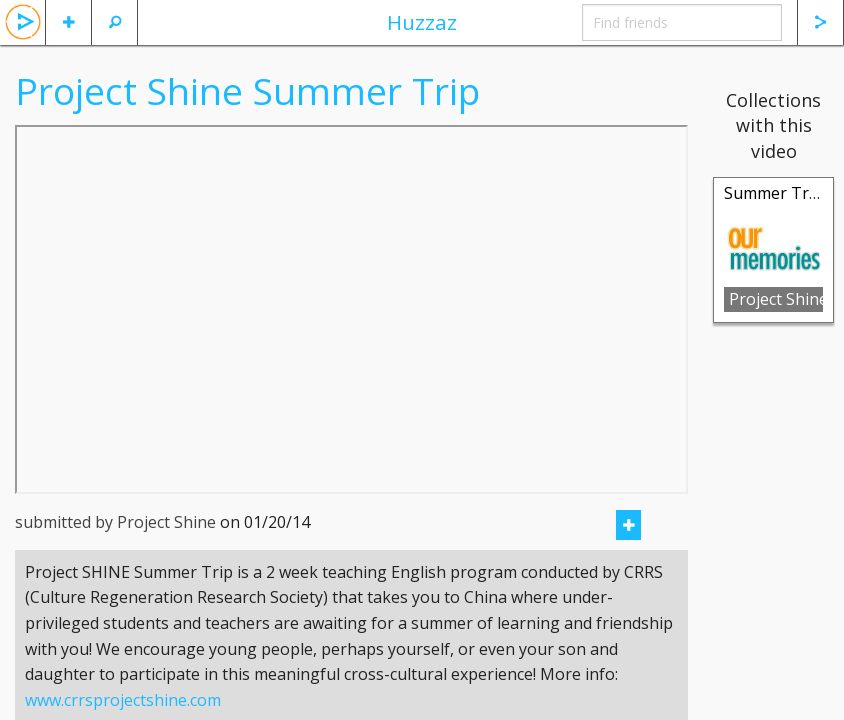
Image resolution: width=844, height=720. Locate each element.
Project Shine (776, 299)
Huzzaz (422, 22)
